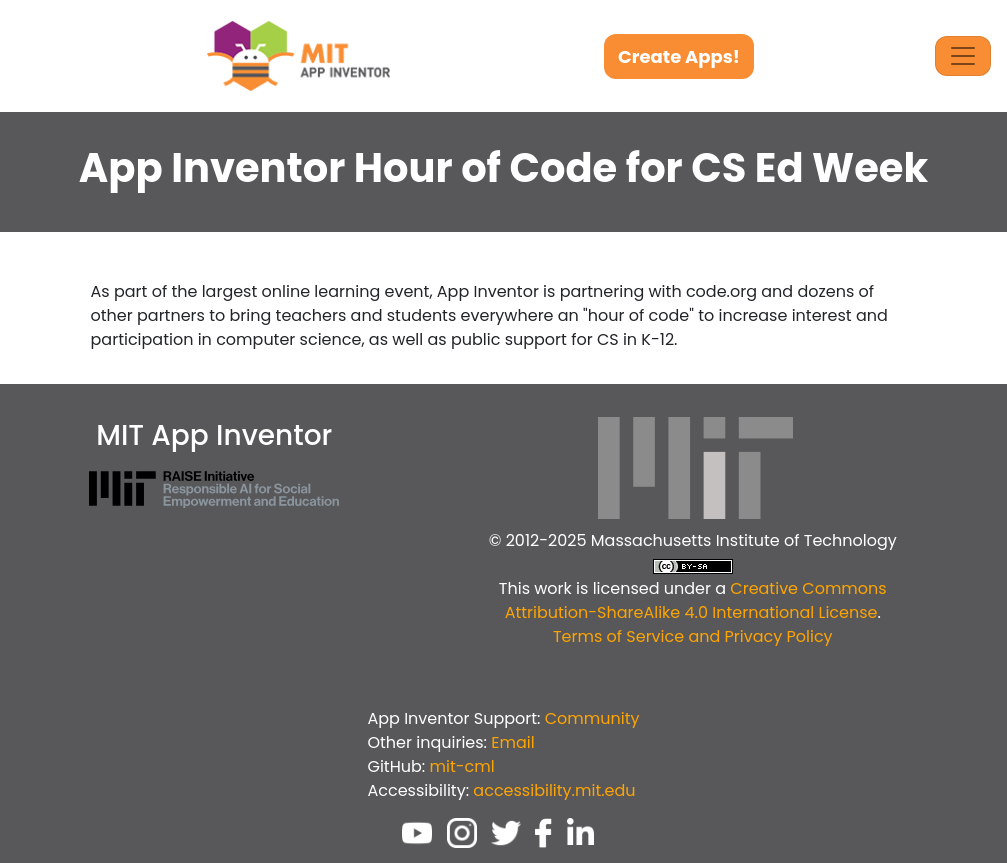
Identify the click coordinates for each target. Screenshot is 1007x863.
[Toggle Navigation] (963, 56)
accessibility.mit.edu (554, 790)
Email (512, 742)
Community (592, 718)
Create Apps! (679, 56)
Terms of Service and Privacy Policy (693, 636)
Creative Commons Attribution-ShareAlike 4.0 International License (696, 600)
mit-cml (461, 766)
